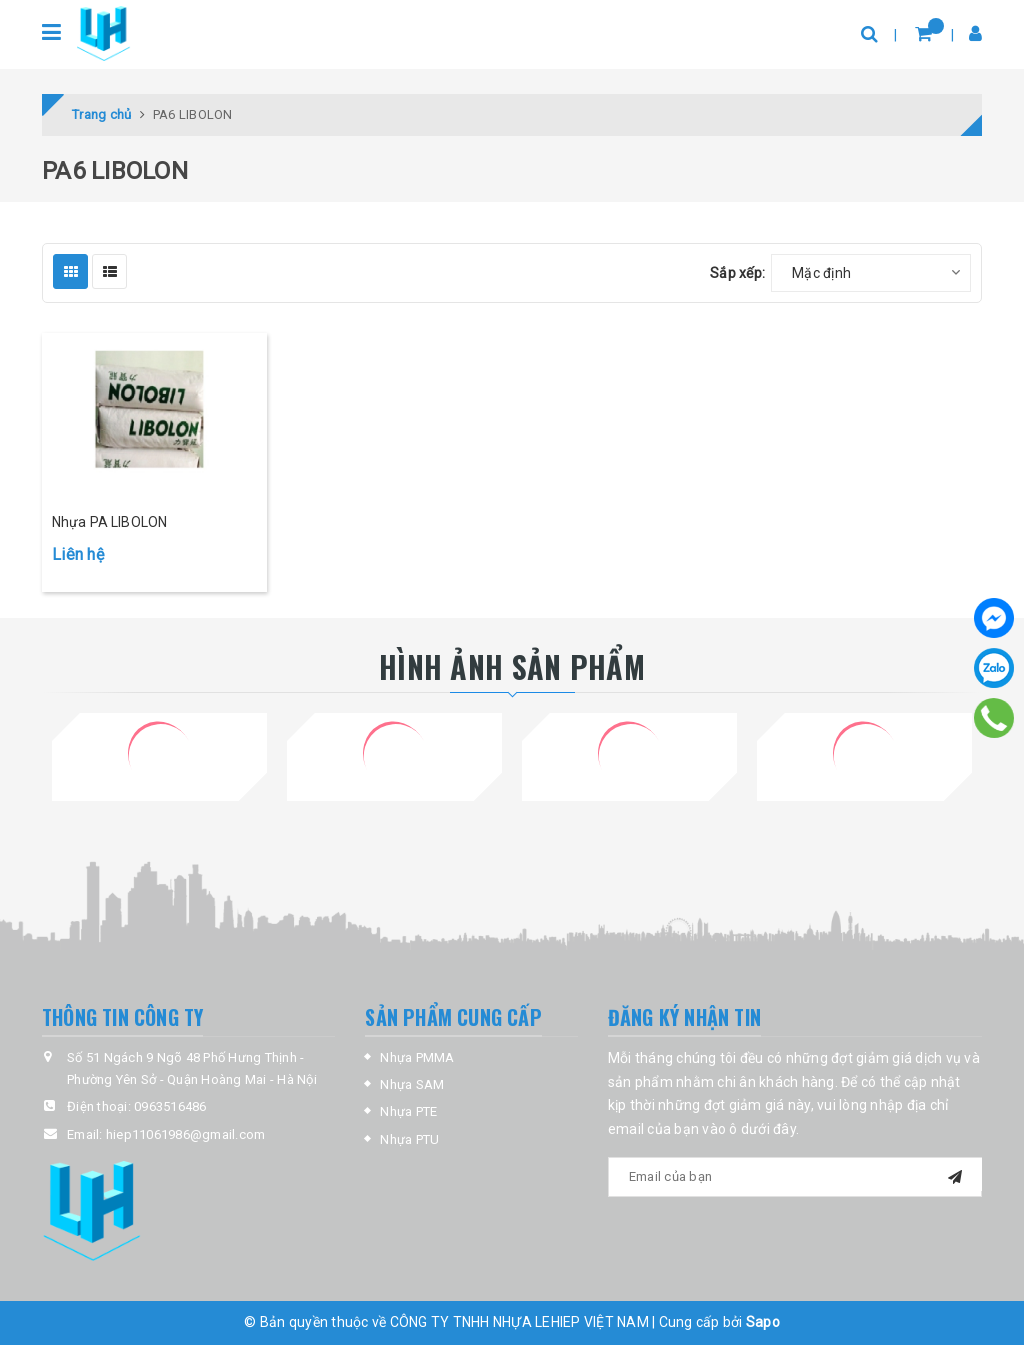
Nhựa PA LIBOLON (109, 522)
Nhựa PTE (408, 1111)
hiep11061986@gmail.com (186, 1134)
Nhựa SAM (412, 1084)
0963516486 (170, 1106)
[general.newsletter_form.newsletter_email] (795, 1177)
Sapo (763, 1322)
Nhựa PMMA (417, 1057)
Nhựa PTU (409, 1139)
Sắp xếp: (737, 273)
